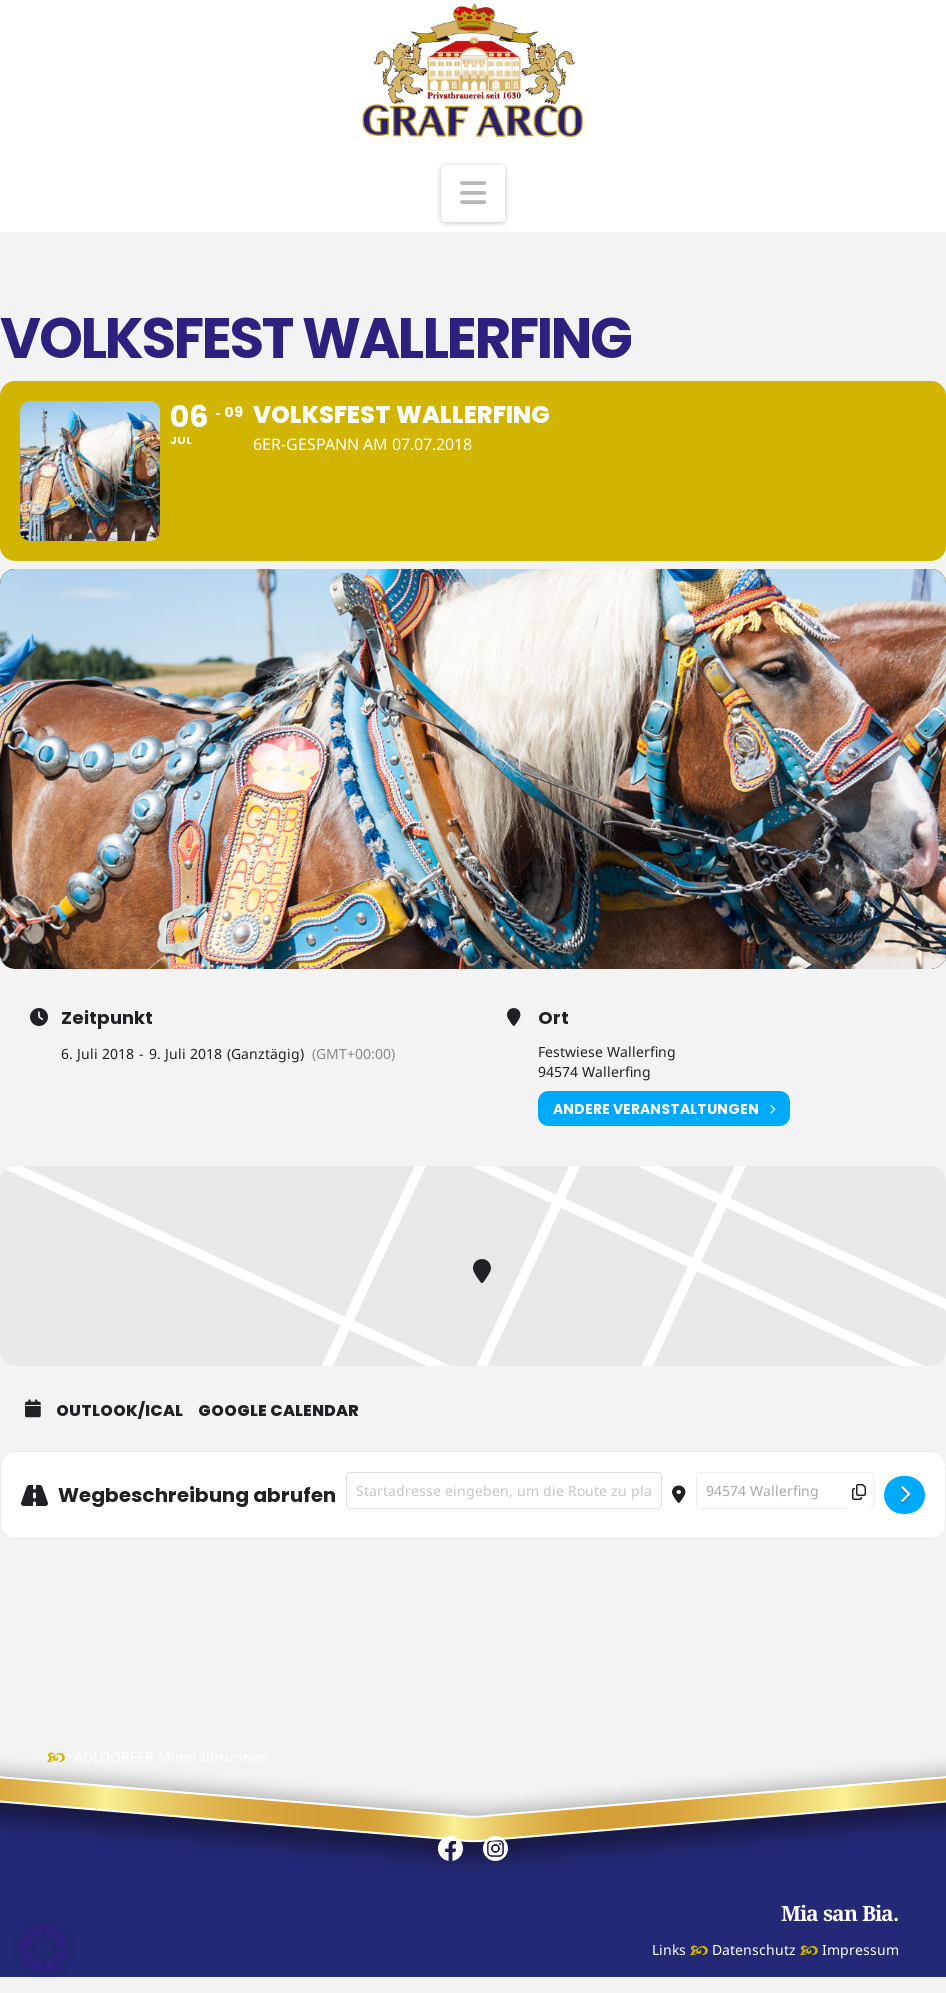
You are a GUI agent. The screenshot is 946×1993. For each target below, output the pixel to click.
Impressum (860, 1949)
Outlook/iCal (119, 1411)
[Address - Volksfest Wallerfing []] (504, 1490)
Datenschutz (754, 1949)
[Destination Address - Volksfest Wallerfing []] (785, 1490)
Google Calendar (278, 1411)
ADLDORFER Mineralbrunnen (171, 1756)
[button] (473, 193)
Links (669, 1949)
